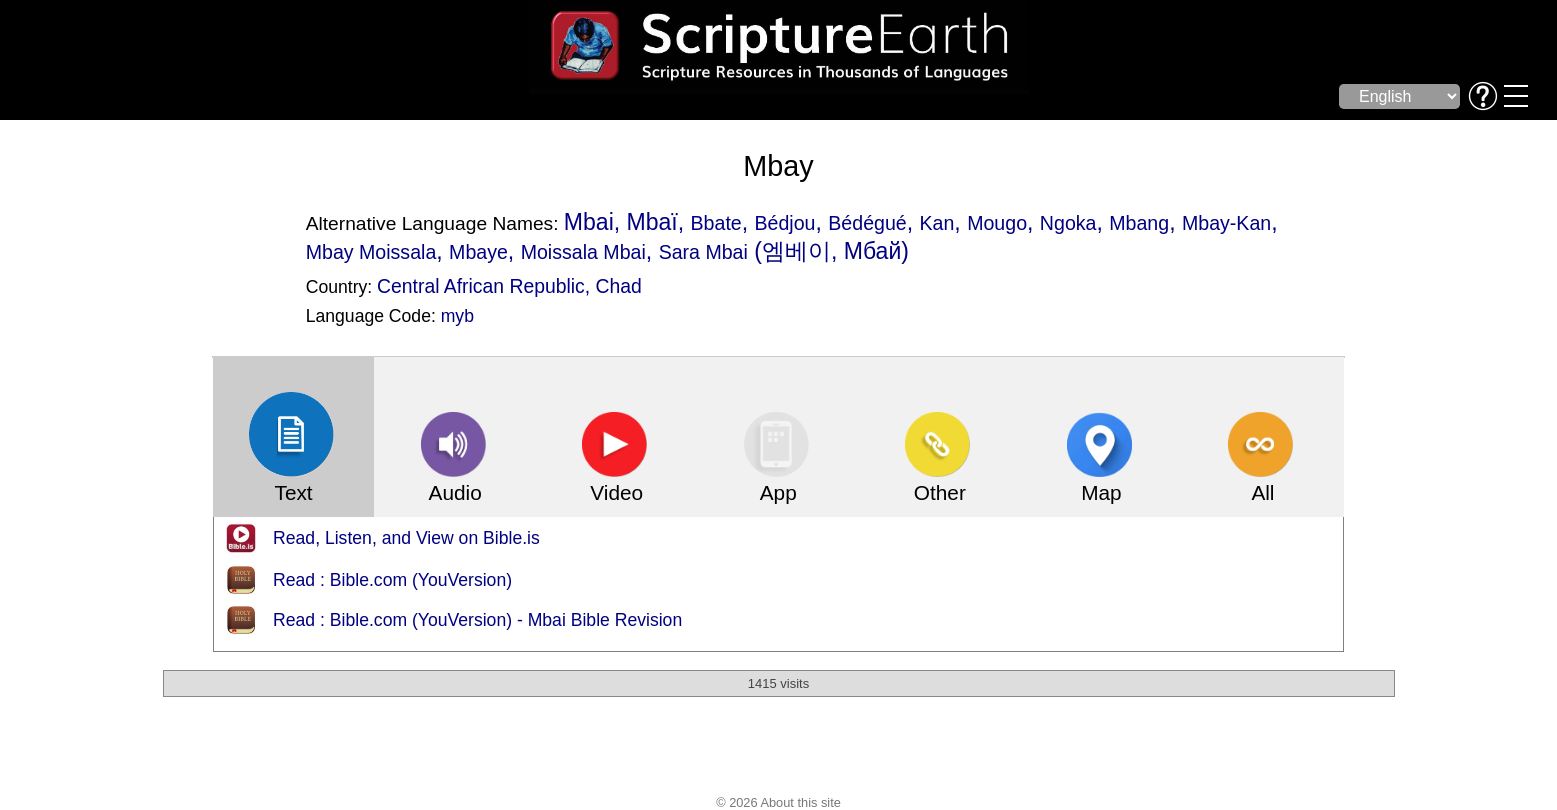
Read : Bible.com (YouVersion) (392, 580)
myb (457, 316)
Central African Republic (481, 286)
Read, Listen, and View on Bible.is (406, 538)
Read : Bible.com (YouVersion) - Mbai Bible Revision (477, 620)
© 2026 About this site (778, 802)
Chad (619, 286)
